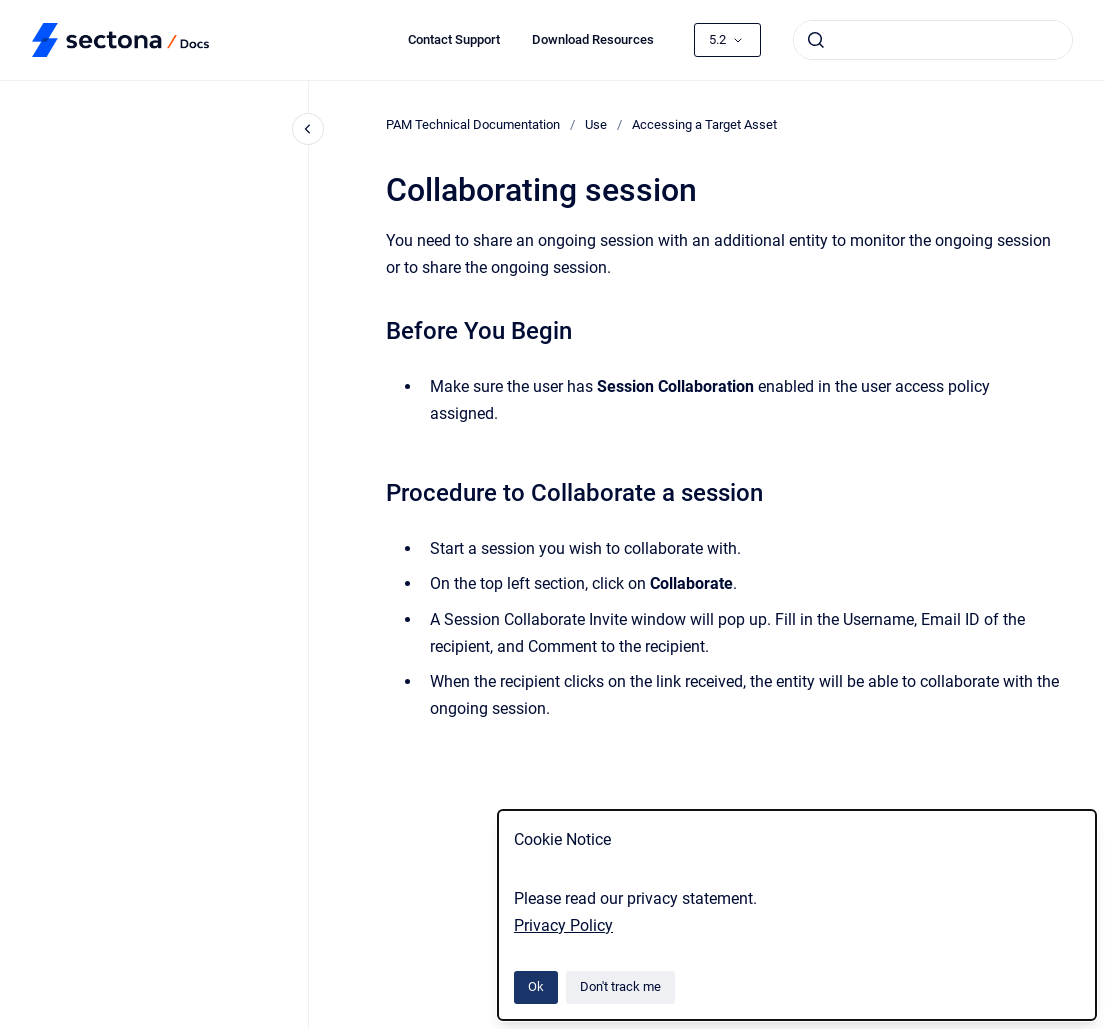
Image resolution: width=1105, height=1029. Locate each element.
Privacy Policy (563, 925)
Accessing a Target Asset (704, 124)
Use (596, 124)
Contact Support (454, 39)
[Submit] (816, 40)
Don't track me (620, 986)
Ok (536, 986)
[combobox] (933, 40)
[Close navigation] (308, 129)
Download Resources (593, 39)
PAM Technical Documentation (473, 124)
